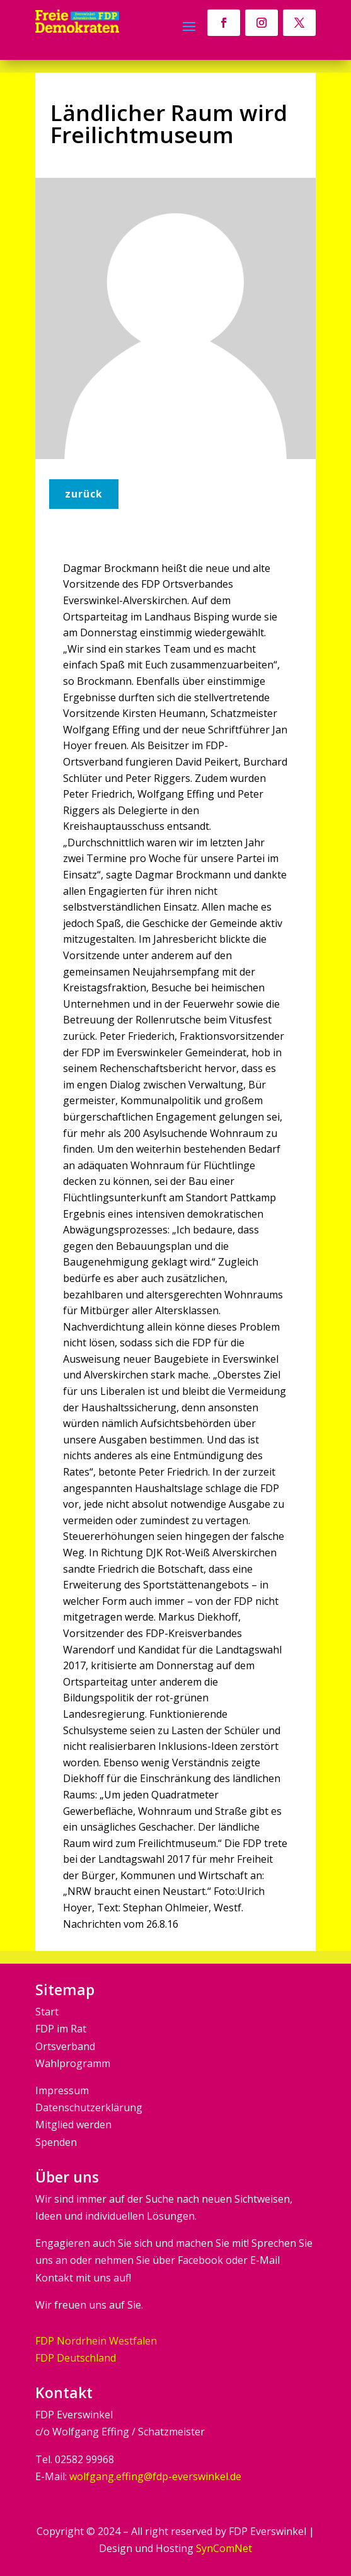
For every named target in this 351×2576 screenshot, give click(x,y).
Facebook (200, 2260)
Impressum (62, 2090)
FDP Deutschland (75, 2358)
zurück (84, 494)
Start (47, 2012)
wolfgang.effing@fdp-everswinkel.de (155, 2476)
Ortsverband (65, 2046)
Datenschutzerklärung (88, 2107)
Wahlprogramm (72, 2063)
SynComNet (224, 2548)
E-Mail (265, 2260)
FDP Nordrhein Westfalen (96, 2341)
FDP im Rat (60, 2029)
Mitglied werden (73, 2124)
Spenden (56, 2142)
